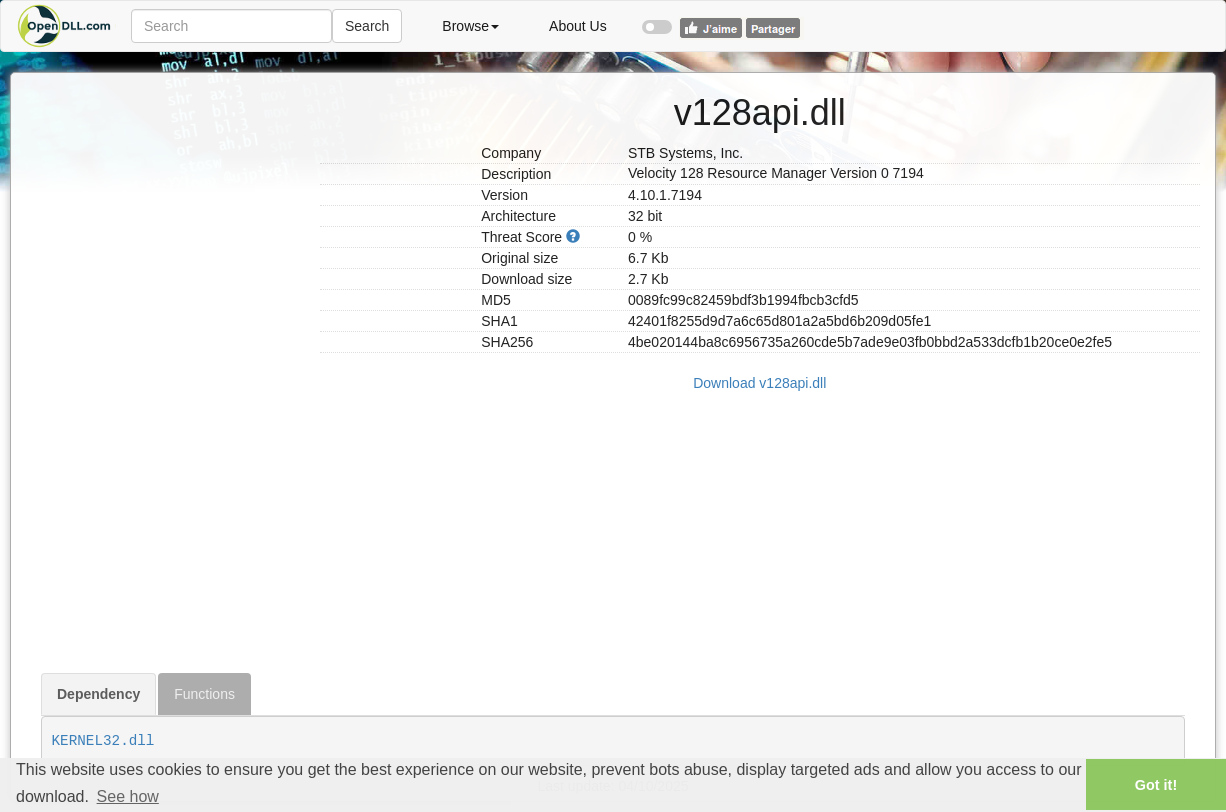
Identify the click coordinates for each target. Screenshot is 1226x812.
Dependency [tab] (98, 694)
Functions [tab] (204, 694)
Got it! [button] (1156, 785)
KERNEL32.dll (103, 741)
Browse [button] (470, 26)
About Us (578, 26)
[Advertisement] (173, 373)
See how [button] (128, 796)
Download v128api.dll (759, 383)
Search (367, 26)
